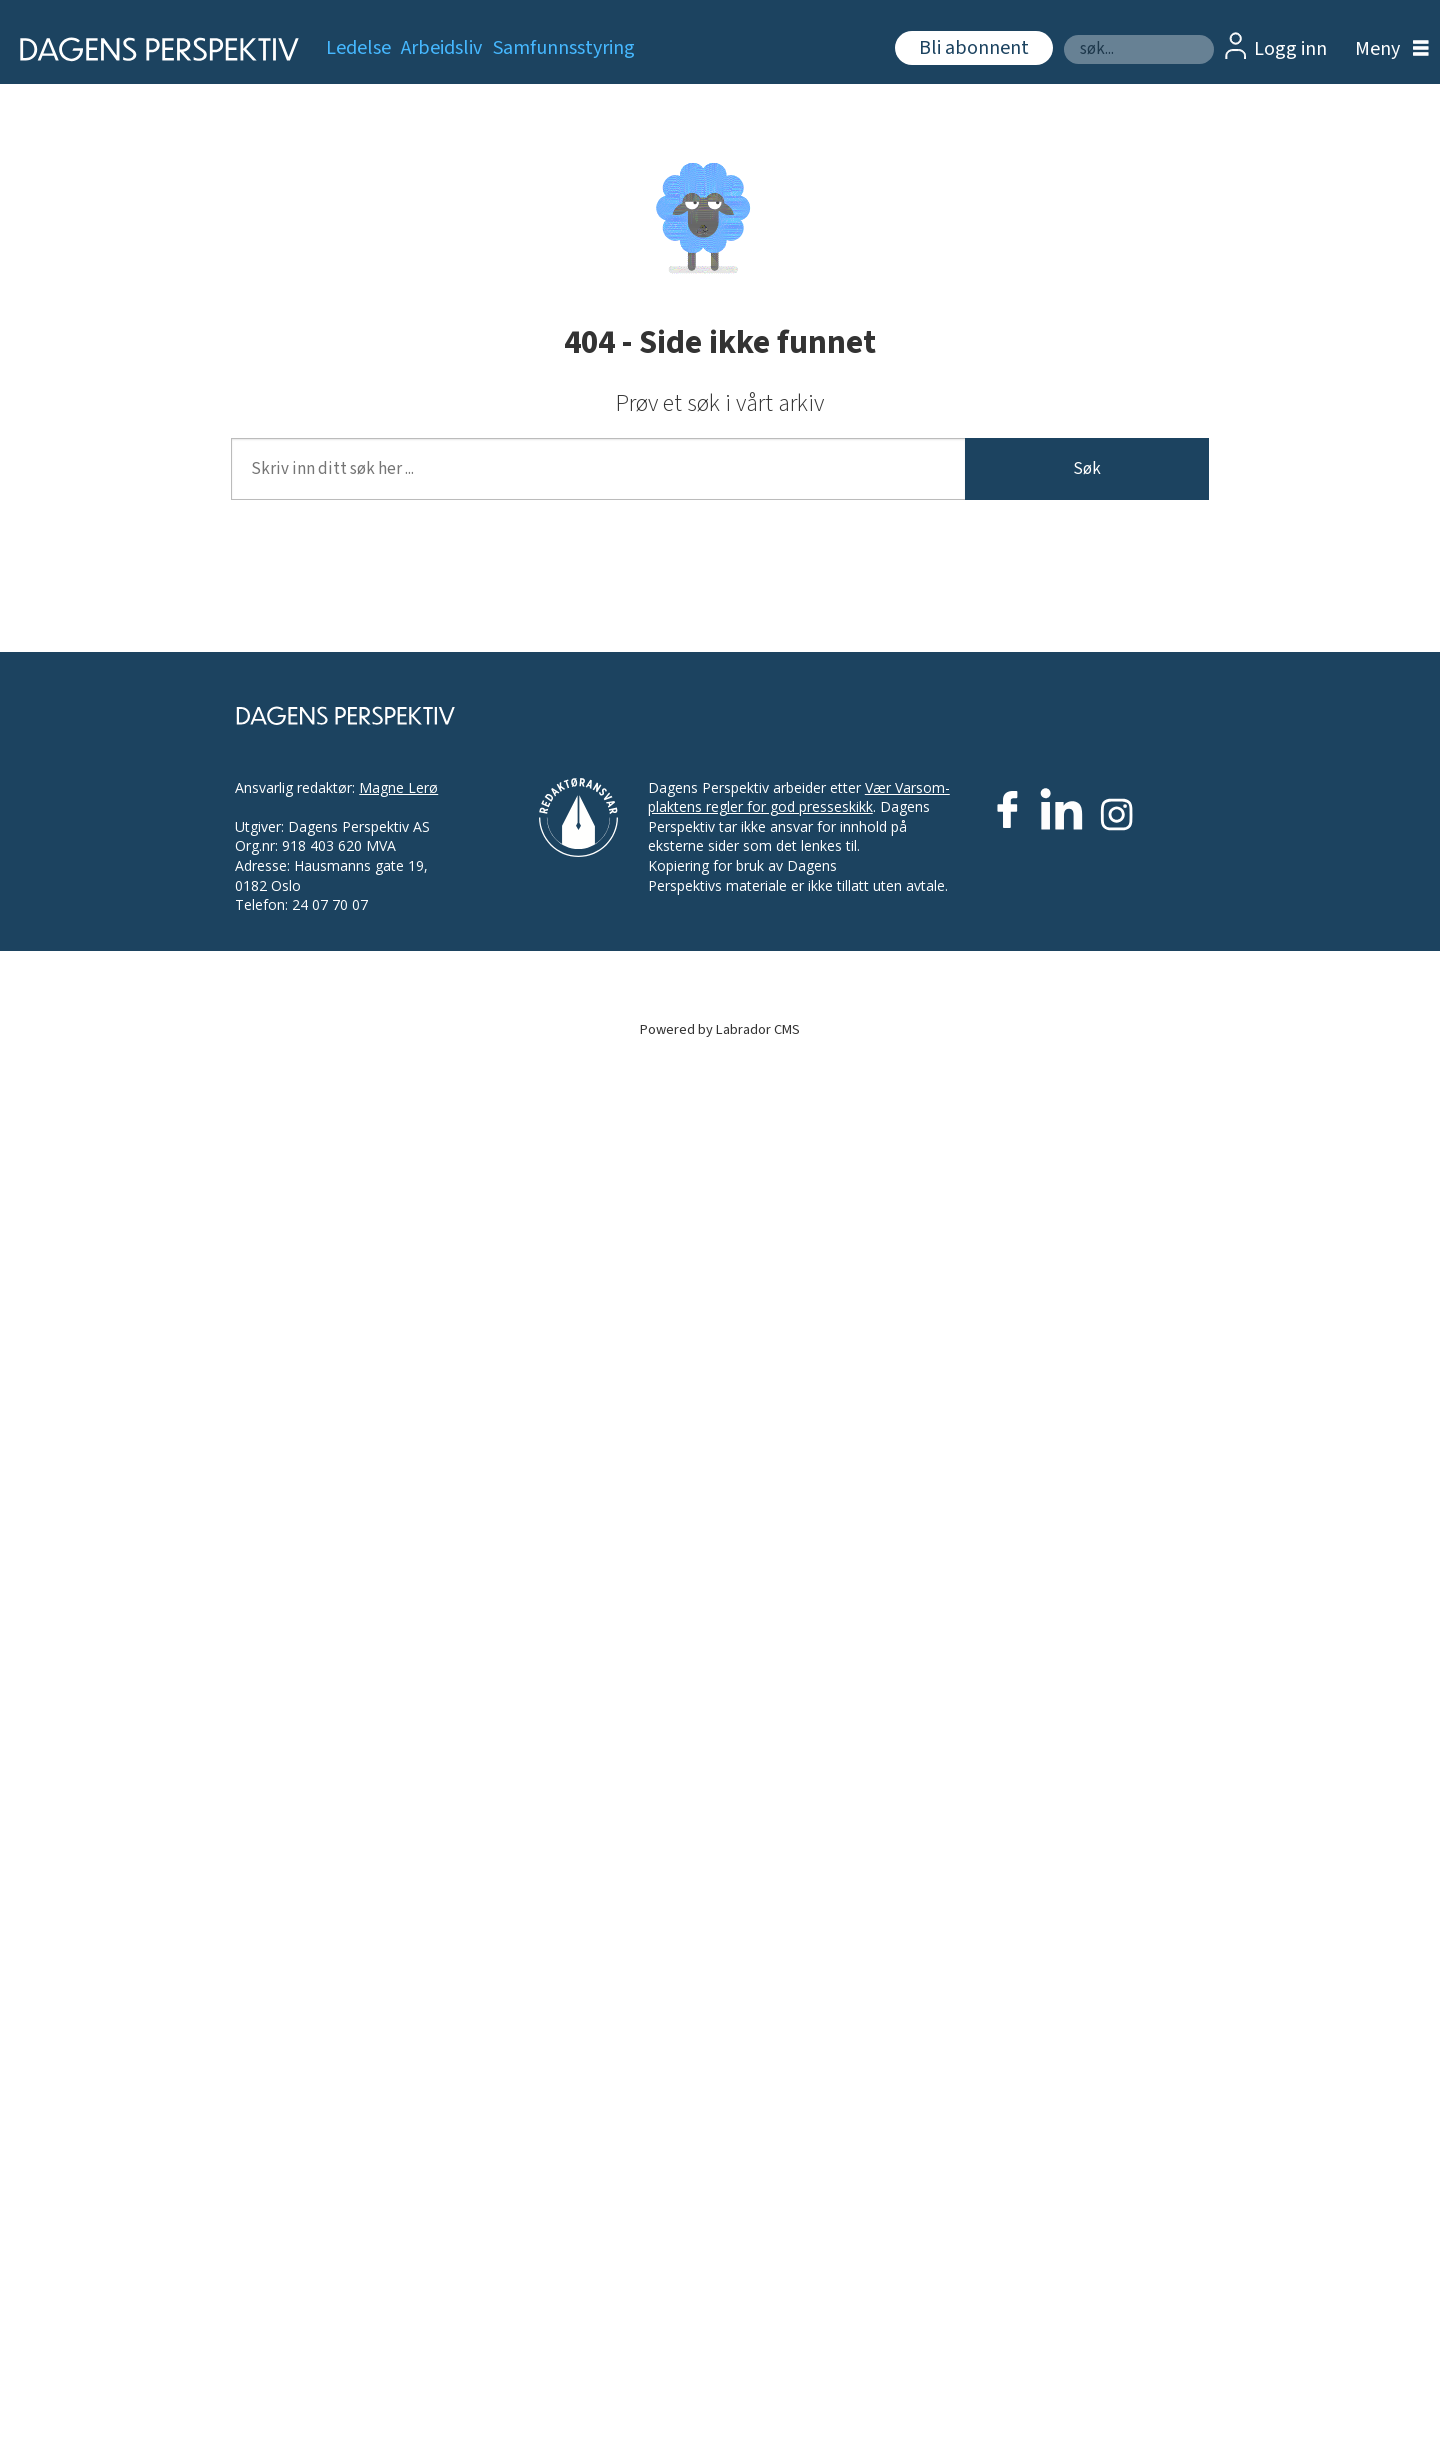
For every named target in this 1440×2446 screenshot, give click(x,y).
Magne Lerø (398, 787)
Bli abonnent (974, 48)
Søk (1063, 34)
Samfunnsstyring (564, 48)
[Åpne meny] (1387, 49)
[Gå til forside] (152, 49)
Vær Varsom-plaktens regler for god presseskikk (799, 797)
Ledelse (358, 48)
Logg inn (1290, 49)
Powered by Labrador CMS (720, 1029)
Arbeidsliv (441, 48)
